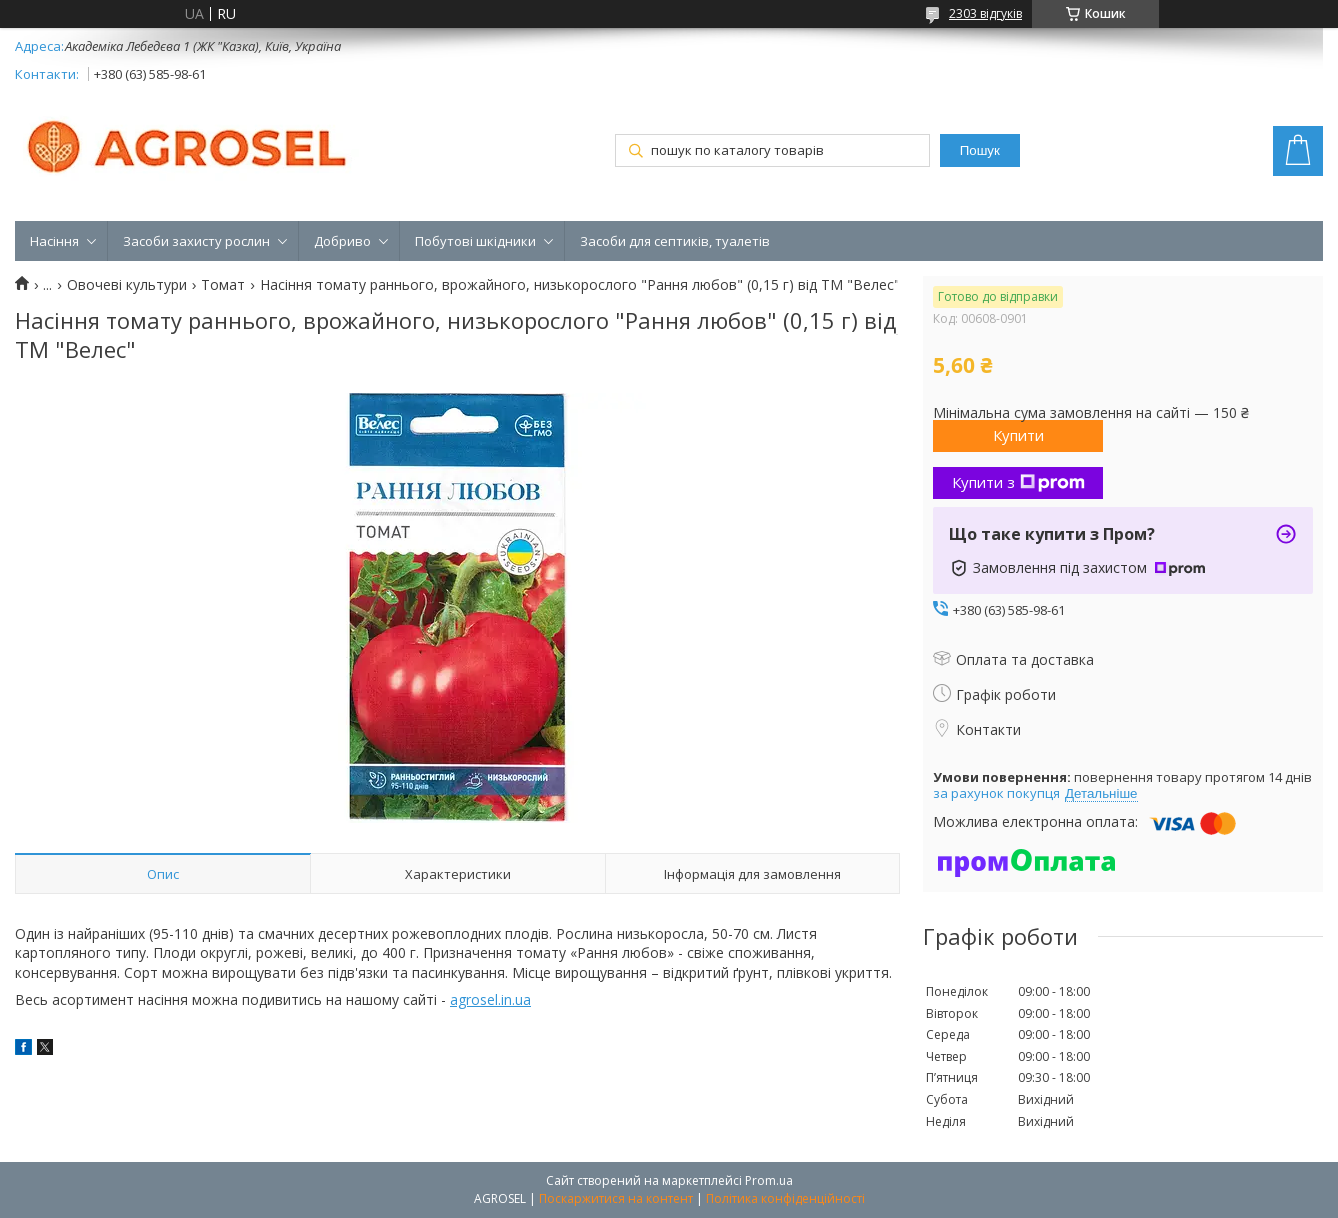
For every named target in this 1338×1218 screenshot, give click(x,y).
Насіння (54, 241)
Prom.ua (769, 1180)
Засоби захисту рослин (196, 241)
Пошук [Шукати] (980, 150)
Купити (1018, 435)
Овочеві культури (127, 285)
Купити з (1018, 482)
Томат (223, 285)
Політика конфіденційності (785, 1198)
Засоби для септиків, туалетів (675, 241)
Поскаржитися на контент (616, 1198)
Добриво (342, 241)
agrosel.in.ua (490, 999)
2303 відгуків (985, 13)
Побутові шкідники (475, 241)
